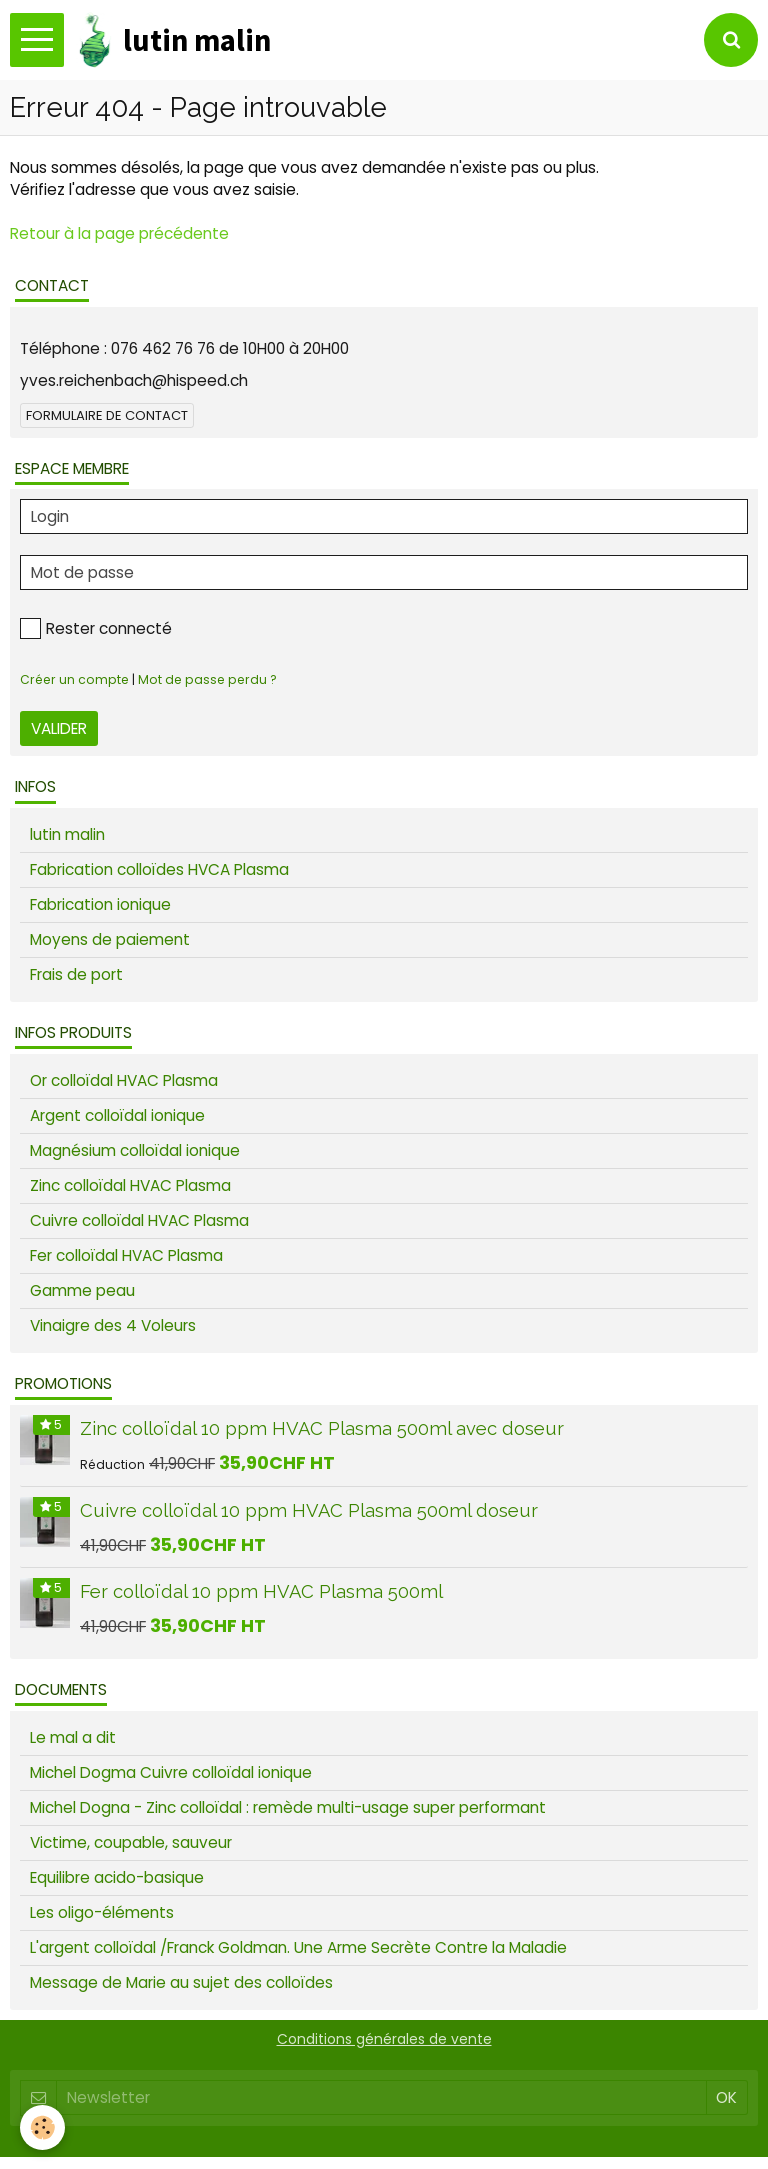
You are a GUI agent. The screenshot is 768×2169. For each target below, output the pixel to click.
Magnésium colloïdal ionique (135, 1150)
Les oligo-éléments (102, 1912)
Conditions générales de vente (384, 2039)
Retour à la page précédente (119, 233)
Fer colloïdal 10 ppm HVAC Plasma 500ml (261, 1591)
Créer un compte (74, 679)
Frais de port (76, 974)
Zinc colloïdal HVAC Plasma (130, 1185)
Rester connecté (96, 628)
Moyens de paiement (110, 939)
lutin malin (67, 834)
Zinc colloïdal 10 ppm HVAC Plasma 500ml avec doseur (322, 1428)
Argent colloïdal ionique (117, 1115)
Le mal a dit (73, 1737)
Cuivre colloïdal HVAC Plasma (139, 1220)
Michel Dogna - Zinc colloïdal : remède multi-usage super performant (288, 1807)
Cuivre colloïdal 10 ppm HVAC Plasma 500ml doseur (309, 1509)
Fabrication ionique (100, 904)
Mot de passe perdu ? (207, 679)
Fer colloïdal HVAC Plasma (126, 1255)
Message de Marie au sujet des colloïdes (181, 1982)
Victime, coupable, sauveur (131, 1842)
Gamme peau (82, 1290)
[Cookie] (42, 2127)
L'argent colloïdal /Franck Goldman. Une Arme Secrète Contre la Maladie (298, 1947)
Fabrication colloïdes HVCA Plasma (159, 869)
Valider (59, 728)
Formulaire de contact (107, 415)
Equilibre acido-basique (117, 1877)
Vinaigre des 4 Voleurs (113, 1325)
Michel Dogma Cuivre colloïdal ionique (171, 1772)
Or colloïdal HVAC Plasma (124, 1080)
